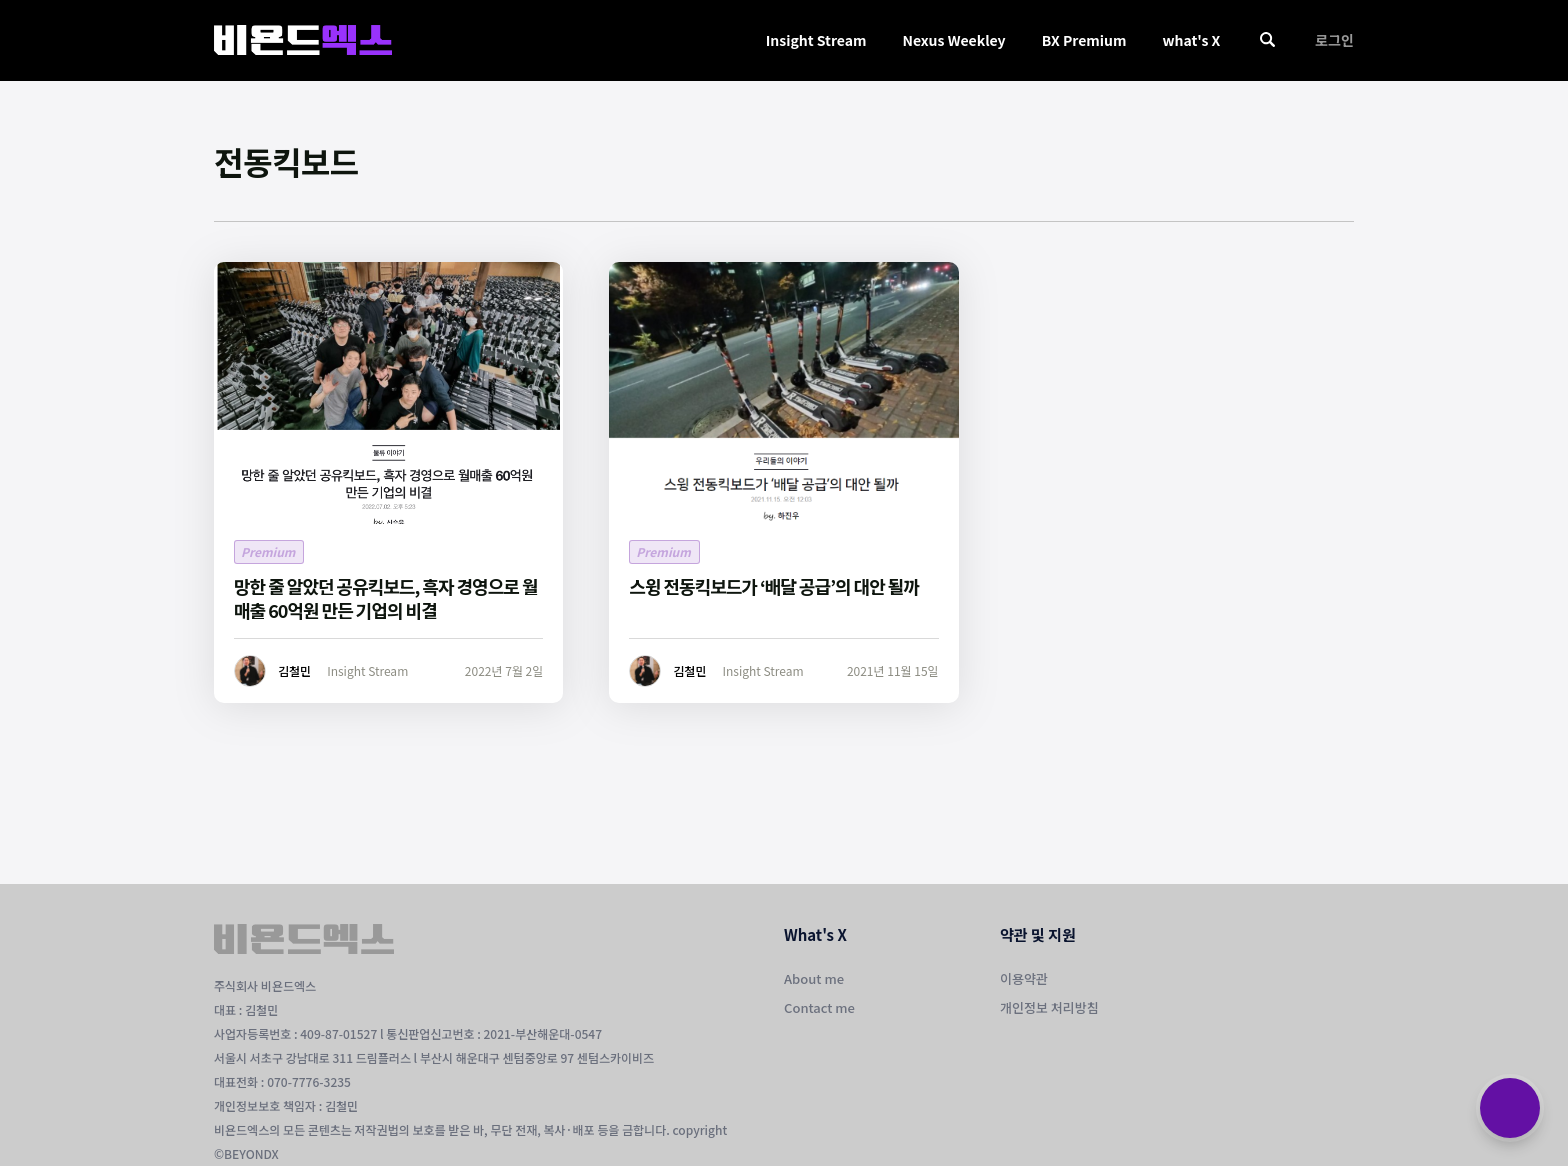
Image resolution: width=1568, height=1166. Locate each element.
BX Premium (1084, 40)
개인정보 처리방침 (1049, 1007)
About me (814, 978)
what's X (1191, 40)
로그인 (1334, 40)
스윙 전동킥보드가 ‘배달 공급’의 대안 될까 (774, 586)
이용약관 (1024, 978)
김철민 (294, 670)
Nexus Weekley (953, 40)
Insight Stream (816, 40)
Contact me (819, 1007)
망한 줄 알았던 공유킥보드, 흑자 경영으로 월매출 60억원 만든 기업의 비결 (385, 598)
